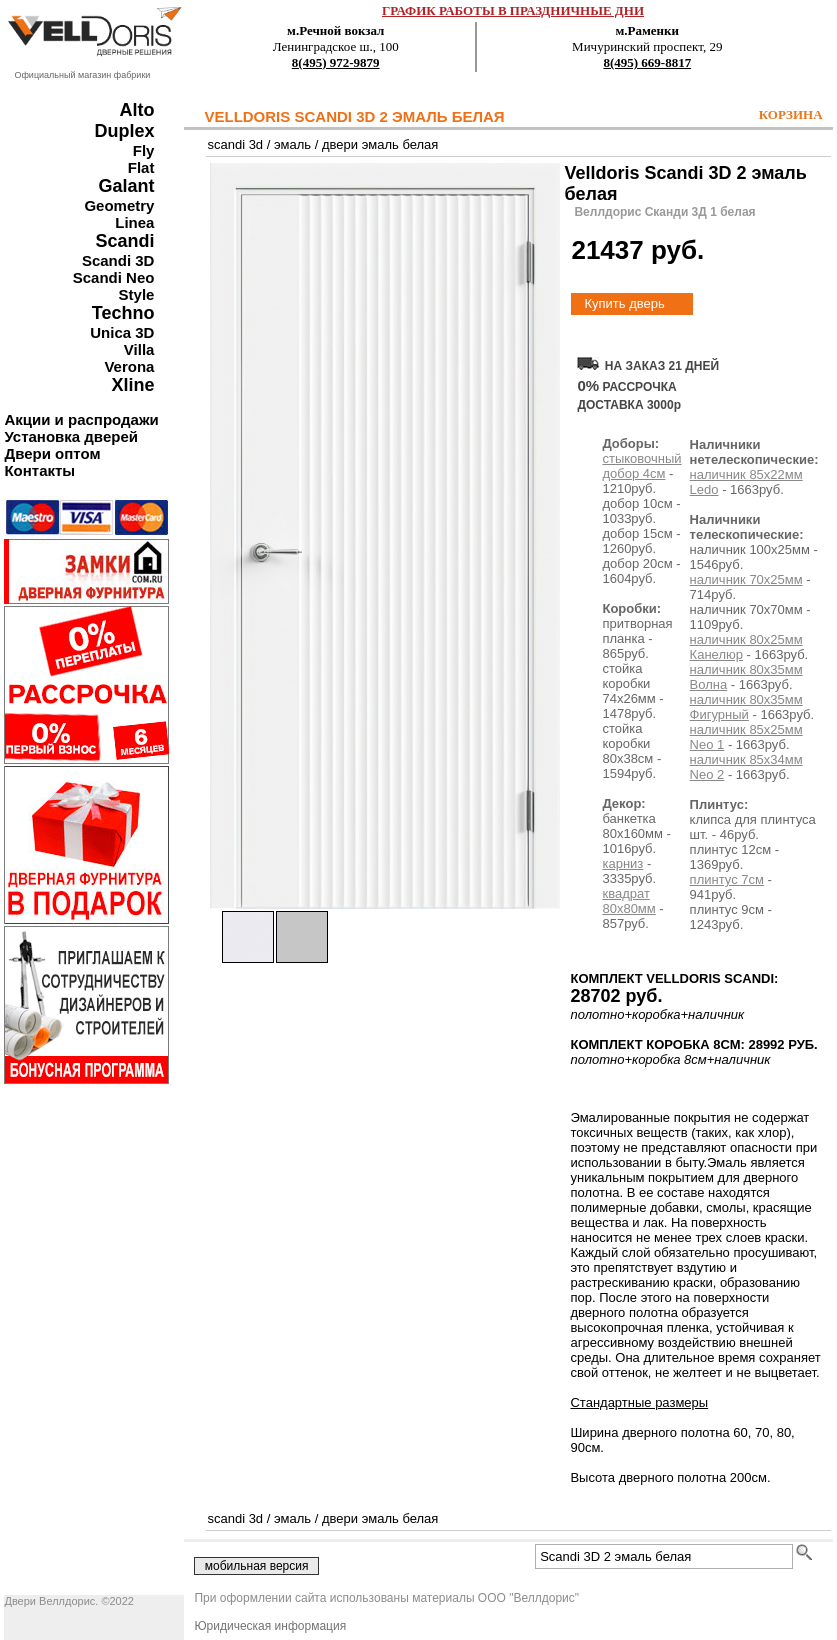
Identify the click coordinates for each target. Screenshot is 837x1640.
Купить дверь (624, 303)
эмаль (292, 144)
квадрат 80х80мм (628, 901)
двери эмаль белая (380, 144)
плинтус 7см (727, 879)
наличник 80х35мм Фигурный (746, 707)
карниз (622, 863)
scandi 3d (235, 144)
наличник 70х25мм (746, 579)
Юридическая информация (270, 1626)
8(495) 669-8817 (647, 62)
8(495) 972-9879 (336, 62)
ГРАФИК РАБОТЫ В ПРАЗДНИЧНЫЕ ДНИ (513, 10)
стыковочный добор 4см (641, 466)
